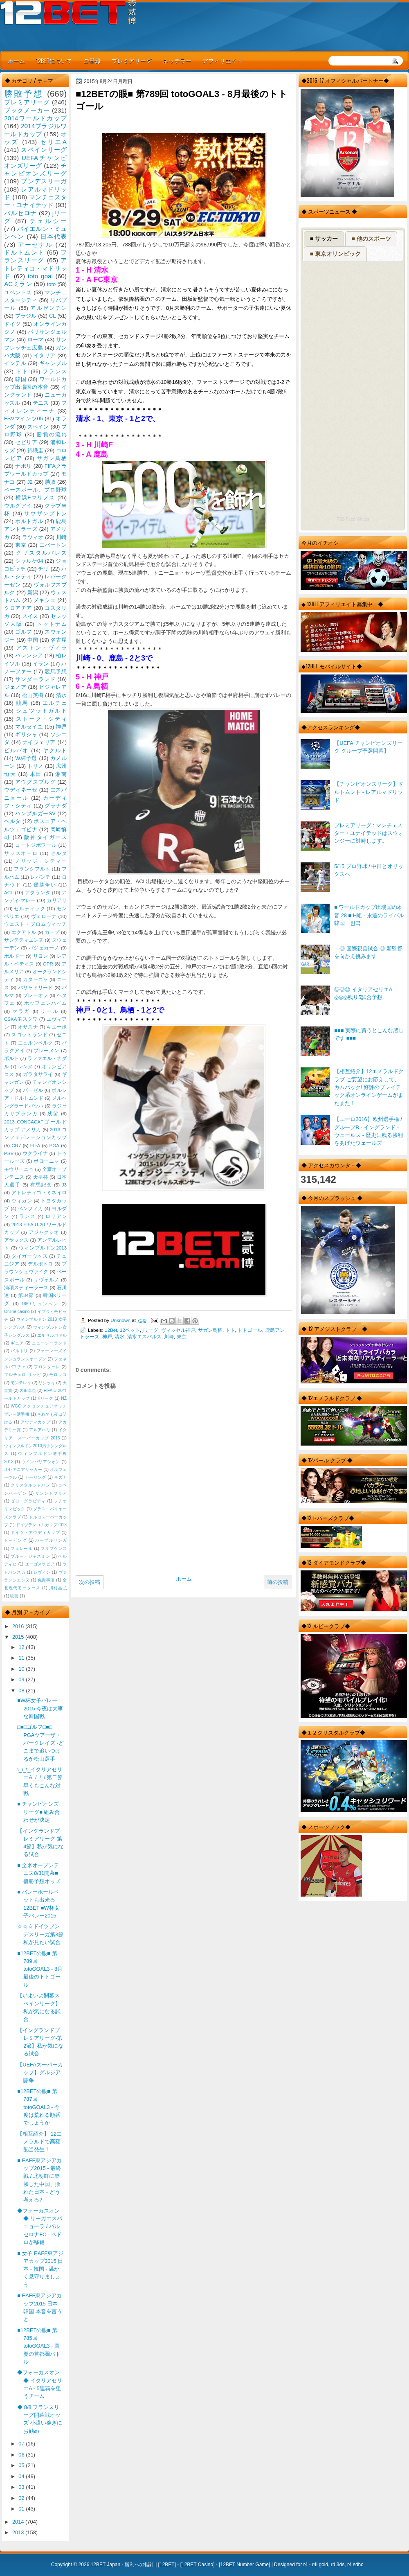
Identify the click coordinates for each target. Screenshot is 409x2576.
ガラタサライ (38, 1074)
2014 (18, 2522)
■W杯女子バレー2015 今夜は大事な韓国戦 (40, 1708)
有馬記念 (41, 1184)
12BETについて (54, 60)
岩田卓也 (28, 1390)
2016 (18, 1626)
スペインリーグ (44, 149)
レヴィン (42, 1572)
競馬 (22, 703)
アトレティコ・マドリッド (35, 268)
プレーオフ (35, 995)
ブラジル (26, 316)
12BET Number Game (244, 2564)
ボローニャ (46, 1161)
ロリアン (56, 1216)
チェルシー (48, 220)
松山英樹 (33, 695)
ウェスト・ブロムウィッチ (35, 924)
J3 (64, 1184)
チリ (43, 569)
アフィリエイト (222, 60)
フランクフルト (32, 868)
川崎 (169, 1336)
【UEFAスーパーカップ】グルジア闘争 (40, 2073)
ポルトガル (29, 521)
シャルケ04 (29, 561)
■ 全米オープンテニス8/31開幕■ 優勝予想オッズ (39, 1873)
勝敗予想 (23, 93)
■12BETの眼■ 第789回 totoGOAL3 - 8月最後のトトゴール (40, 1969)
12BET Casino (197, 2564)
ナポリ (23, 466)
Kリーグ (46, 1398)
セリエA (53, 141)
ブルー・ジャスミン (30, 1556)
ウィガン (21, 1200)
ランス (27, 1216)
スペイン (38, 427)
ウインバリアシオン (40, 1461)
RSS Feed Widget (352, 519)
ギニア (17, 1343)
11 (22, 1658)
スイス (30, 616)
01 (22, 2509)
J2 (30, 482)
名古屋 (59, 640)
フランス (55, 371)
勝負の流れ (52, 434)
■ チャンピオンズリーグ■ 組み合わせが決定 (38, 1812)
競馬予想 (56, 671)
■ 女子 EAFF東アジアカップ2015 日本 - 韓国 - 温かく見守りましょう (40, 2269)
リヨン (40, 956)
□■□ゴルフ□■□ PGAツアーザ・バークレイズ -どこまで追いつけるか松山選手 (40, 1743)
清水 (119, 1336)
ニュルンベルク (35, 1042)
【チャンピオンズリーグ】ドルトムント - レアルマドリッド (368, 792)
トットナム (52, 624)
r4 (305, 2564)
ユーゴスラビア (40, 1564)
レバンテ (40, 877)
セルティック (29, 908)
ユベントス (18, 292)
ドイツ (12, 324)
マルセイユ (29, 727)
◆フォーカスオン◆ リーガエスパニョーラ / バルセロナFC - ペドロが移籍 (39, 2226)
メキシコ (45, 600)
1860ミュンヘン (40, 1304)
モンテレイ (21, 1382)
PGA (54, 1145)
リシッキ (46, 1382)
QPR (48, 963)
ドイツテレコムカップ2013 (41, 1525)
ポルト (11, 1058)
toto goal (40, 276)
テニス (41, 403)
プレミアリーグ (132, 60)
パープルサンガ (51, 1540)
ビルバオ (16, 750)
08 (22, 1690)
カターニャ (35, 979)
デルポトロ (40, 1263)
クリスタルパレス (41, 553)
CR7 (16, 1145)
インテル (15, 363)
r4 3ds (337, 2564)
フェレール (22, 1548)
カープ (52, 932)
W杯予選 (26, 758)
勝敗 (50, 482)
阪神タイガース (45, 837)
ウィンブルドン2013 (43, 1247)
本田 (36, 774)
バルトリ (19, 1351)
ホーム (16, 60)
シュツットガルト (41, 711)
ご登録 (92, 60)
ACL (8, 892)
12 (22, 1647)
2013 (18, 2532)
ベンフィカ (30, 1208)
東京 (182, 1336)
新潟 (32, 592)
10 (22, 1669)
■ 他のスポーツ (371, 238)
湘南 (61, 774)
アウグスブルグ (35, 782)
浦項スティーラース (26, 1287)
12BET (167, 2564)
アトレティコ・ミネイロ (39, 1192)
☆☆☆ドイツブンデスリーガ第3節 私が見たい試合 (40, 1934)
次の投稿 (89, 1582)
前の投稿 (277, 1582)
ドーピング (15, 1540)
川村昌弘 (58, 1588)
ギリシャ (26, 734)
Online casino (17, 1311)
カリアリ (57, 900)
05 (22, 2465)
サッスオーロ (21, 853)
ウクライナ (35, 1153)
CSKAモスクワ (21, 1019)
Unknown (121, 1320)
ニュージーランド (49, 1343)
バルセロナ (20, 213)
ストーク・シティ (41, 719)
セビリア (26, 442)
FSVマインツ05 (23, 418)
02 (22, 2498)
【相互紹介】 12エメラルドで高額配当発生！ (39, 2142)
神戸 (107, 1336)
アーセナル (35, 244)
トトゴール (250, 1330)
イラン (41, 664)
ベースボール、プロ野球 (35, 490)
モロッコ (58, 1374)
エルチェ (55, 703)
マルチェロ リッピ (22, 1374)
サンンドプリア (51, 1493)
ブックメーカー (27, 110)
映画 (14, 1596)
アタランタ (37, 892)
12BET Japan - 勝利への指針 (122, 2564)
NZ (64, 1398)
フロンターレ (47, 1367)
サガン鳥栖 (210, 1330)
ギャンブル (53, 363)
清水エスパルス (144, 1336)
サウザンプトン (45, 513)
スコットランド (29, 1034)
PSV (8, 1153)
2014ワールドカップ (35, 118)
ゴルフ (23, 632)
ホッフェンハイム (45, 1003)
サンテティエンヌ (23, 940)
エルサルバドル (52, 1335)
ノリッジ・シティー (41, 861)
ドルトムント (24, 252)
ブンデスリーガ (44, 181)
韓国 (20, 379)
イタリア (45, 355)
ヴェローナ (44, 916)
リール (49, 1011)
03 (22, 2487)
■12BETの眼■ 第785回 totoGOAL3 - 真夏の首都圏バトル (39, 2346)
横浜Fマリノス (35, 497)
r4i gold (320, 2564)
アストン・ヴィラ (41, 648)
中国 (32, 640)
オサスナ (28, 1026)
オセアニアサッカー (23, 1469)
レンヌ (25, 1066)
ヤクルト (55, 750)
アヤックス (16, 1240)
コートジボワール (35, 845)
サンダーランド (35, 679)
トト (230, 1330)
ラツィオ (33, 537)
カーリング (35, 1477)
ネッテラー (177, 60)
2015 (18, 1637)
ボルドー (14, 956)
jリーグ (151, 1330)
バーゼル (33, 1090)
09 (22, 1679)
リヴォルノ (46, 1279)
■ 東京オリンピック (335, 253)
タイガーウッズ (29, 1256)
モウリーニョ (19, 1169)
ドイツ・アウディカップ (35, 1532)
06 (22, 2455)
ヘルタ (12, 821)
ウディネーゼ (21, 790)
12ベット (130, 1330)
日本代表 (53, 236)
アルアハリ (39, 1430)
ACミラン (18, 283)
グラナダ (56, 806)
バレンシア (29, 655)
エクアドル (23, 932)
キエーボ (57, 1026)
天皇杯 (40, 1177)
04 (22, 2476)
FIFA (35, 1145)
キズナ (60, 1477)
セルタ (58, 853)
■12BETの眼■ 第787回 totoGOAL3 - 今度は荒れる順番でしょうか (39, 2107)
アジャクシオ (44, 1232)
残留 (52, 1113)
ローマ (35, 339)
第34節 (26, 1295)
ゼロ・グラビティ (28, 1501)
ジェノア (15, 687)
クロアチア (18, 608)
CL (52, 316)
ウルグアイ (18, 506)
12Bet (111, 1330)
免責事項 (46, 1580)
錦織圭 (35, 450)
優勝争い (45, 884)
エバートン (53, 545)
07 (22, 2444)
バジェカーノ (44, 947)
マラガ (21, 1011)
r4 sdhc (355, 2564)
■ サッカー (324, 238)
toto (51, 284)
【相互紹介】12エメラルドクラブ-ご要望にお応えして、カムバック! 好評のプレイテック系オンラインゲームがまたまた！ (369, 1087)
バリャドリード (35, 987)
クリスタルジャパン (30, 1485)
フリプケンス (53, 1548)
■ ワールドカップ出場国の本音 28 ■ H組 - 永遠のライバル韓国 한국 (369, 915)
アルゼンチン (48, 308)
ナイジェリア (39, 742)
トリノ (35, 766)
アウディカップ (35, 1422)
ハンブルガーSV (35, 813)
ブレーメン (46, 1050)
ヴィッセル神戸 (178, 1330)
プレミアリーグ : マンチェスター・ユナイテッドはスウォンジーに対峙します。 (368, 833)
